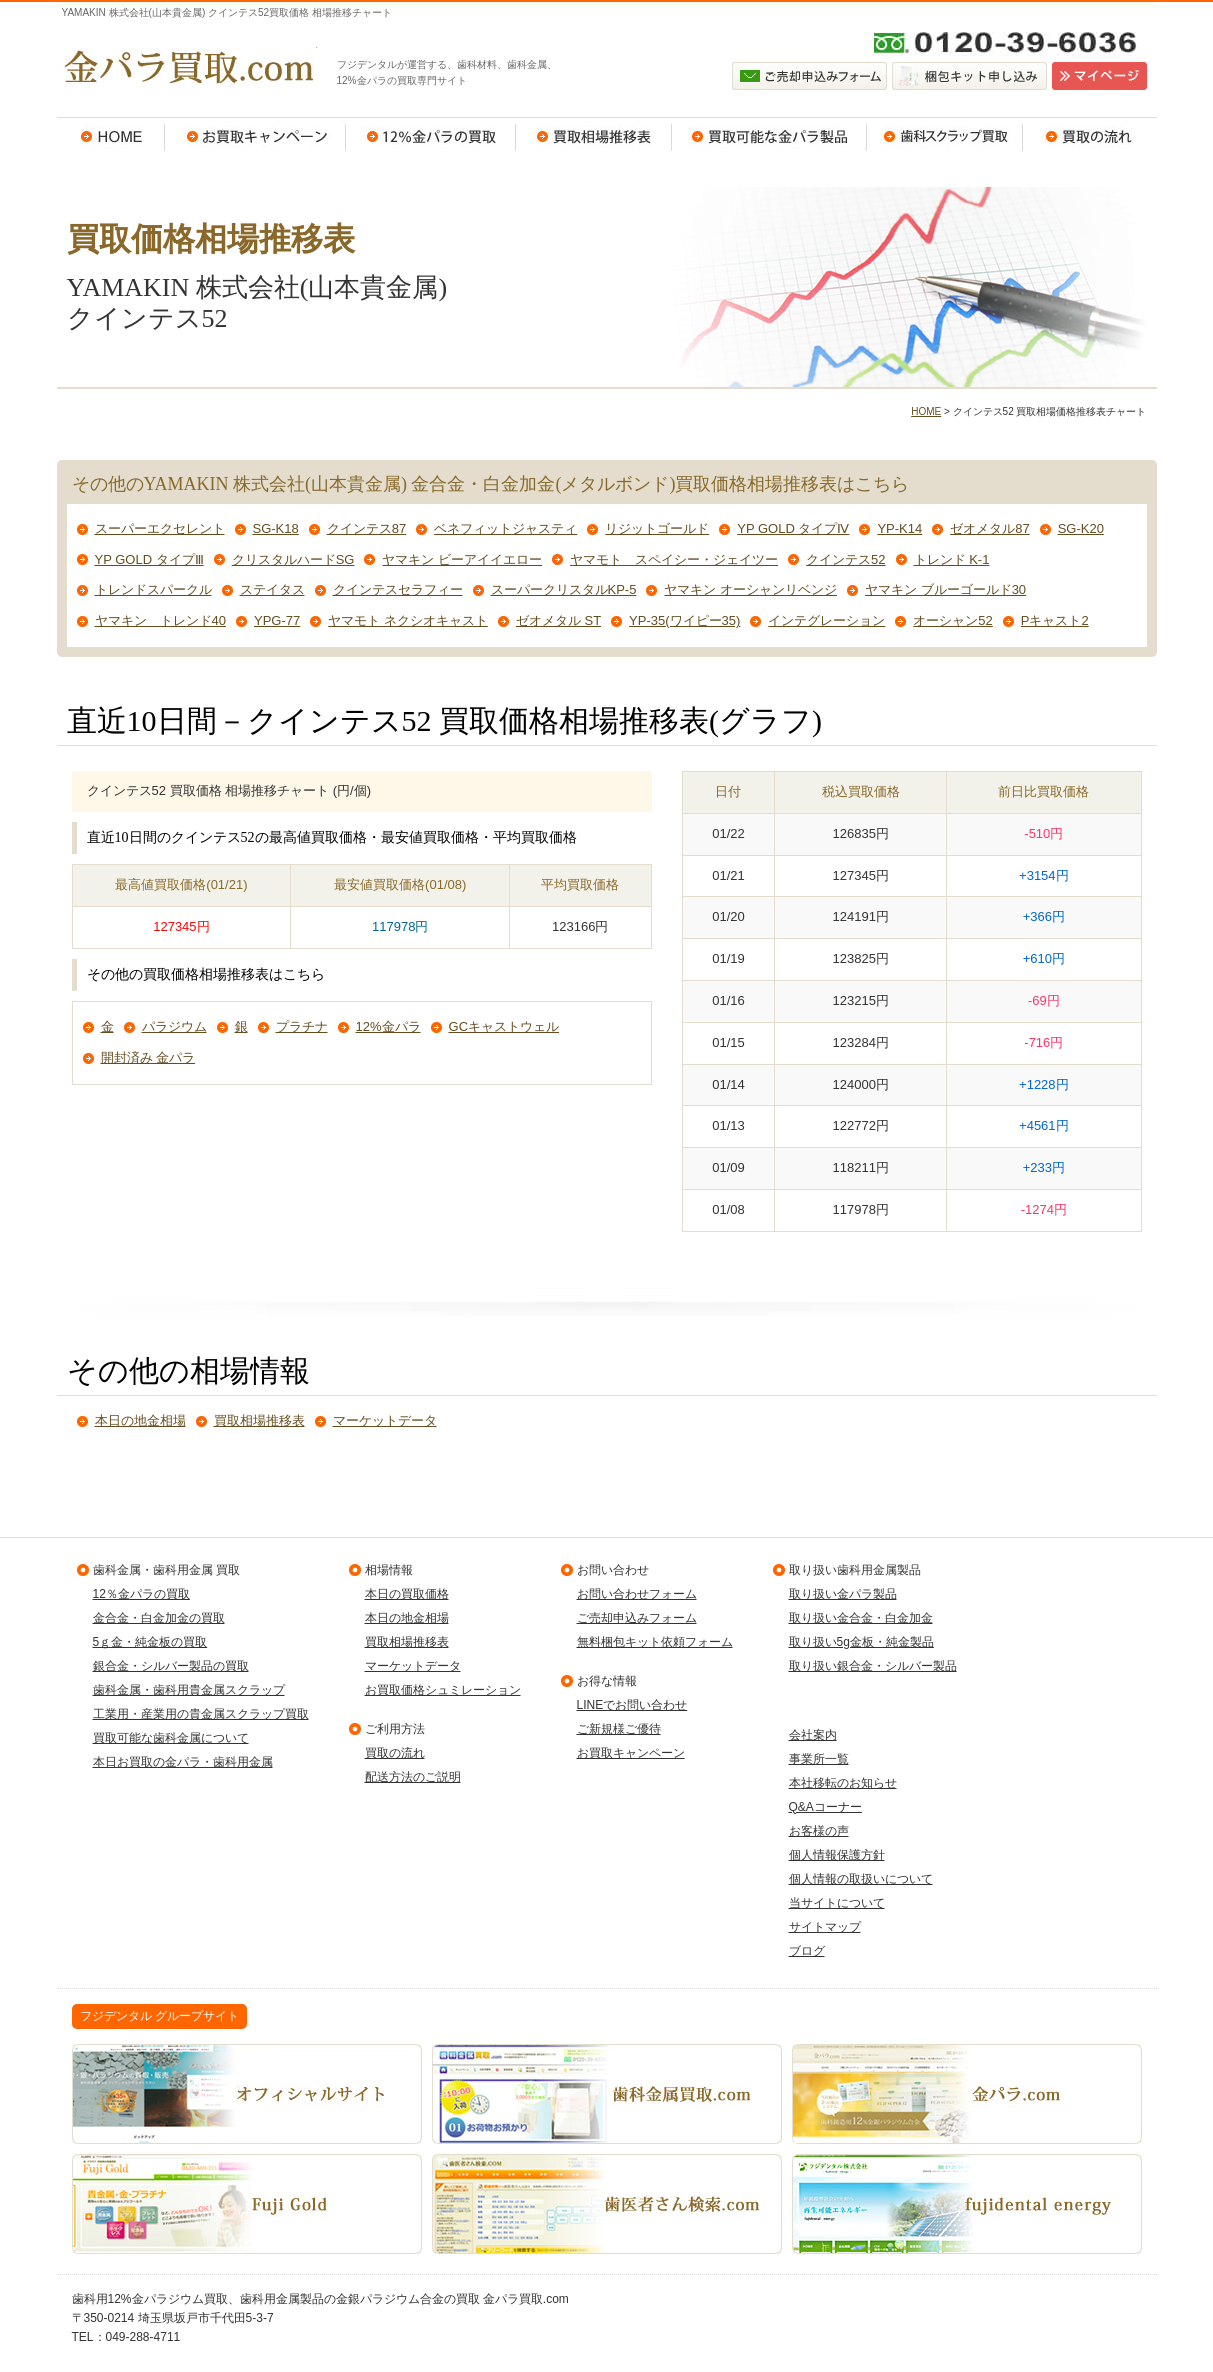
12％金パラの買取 (431, 137)
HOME (111, 137)
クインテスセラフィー (398, 589)
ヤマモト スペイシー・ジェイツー (674, 559)
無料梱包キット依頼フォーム (655, 1642)
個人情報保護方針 (837, 1855)
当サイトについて (837, 1903)
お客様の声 (819, 1831)
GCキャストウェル (504, 1026)
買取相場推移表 (594, 137)
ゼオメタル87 (989, 528)
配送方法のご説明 (413, 1777)
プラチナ (302, 1026)
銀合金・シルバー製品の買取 (171, 1666)
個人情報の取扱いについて (861, 1879)
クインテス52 (845, 559)
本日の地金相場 (140, 1420)
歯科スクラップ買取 (945, 137)
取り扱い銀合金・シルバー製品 (873, 1666)
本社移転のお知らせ (843, 1783)
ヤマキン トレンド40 (160, 620)
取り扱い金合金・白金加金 (861, 1618)
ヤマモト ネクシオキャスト (408, 620)
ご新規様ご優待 (619, 1729)
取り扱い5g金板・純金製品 (861, 1642)
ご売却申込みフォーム (637, 1618)
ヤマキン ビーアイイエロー (462, 559)
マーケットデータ (385, 1420)
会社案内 (813, 1735)
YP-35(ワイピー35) (684, 620)
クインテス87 (366, 528)
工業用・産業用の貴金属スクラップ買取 (201, 1714)
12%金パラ (388, 1026)
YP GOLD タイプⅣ (793, 528)
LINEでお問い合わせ (632, 1705)
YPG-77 (277, 620)
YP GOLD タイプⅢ (149, 559)
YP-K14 (899, 528)
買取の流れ (1090, 137)
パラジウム (174, 1026)
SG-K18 (276, 528)
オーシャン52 (952, 620)
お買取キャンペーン (255, 137)
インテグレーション (826, 620)
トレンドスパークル (153, 589)
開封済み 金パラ (148, 1057)
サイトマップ (825, 1927)
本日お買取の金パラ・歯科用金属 (183, 1762)
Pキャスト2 (1055, 620)
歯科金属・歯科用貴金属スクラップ (189, 1690)
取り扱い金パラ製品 (843, 1594)
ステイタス (272, 589)
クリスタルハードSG (293, 559)
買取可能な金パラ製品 (769, 137)
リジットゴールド (657, 528)
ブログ (807, 1951)
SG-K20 (1081, 528)
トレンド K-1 (952, 559)
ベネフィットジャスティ (505, 528)
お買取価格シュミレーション (443, 1690)
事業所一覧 (819, 1759)
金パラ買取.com (187, 67)
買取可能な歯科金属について (171, 1738)
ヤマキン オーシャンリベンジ (750, 589)
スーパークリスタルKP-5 (564, 589)
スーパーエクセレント (160, 528)
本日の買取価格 (407, 1594)
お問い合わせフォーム (637, 1594)
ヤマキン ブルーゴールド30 (945, 589)
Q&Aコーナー (825, 1807)
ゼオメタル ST (558, 620)
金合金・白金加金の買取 (159, 1618)
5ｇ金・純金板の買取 (150, 1642)
